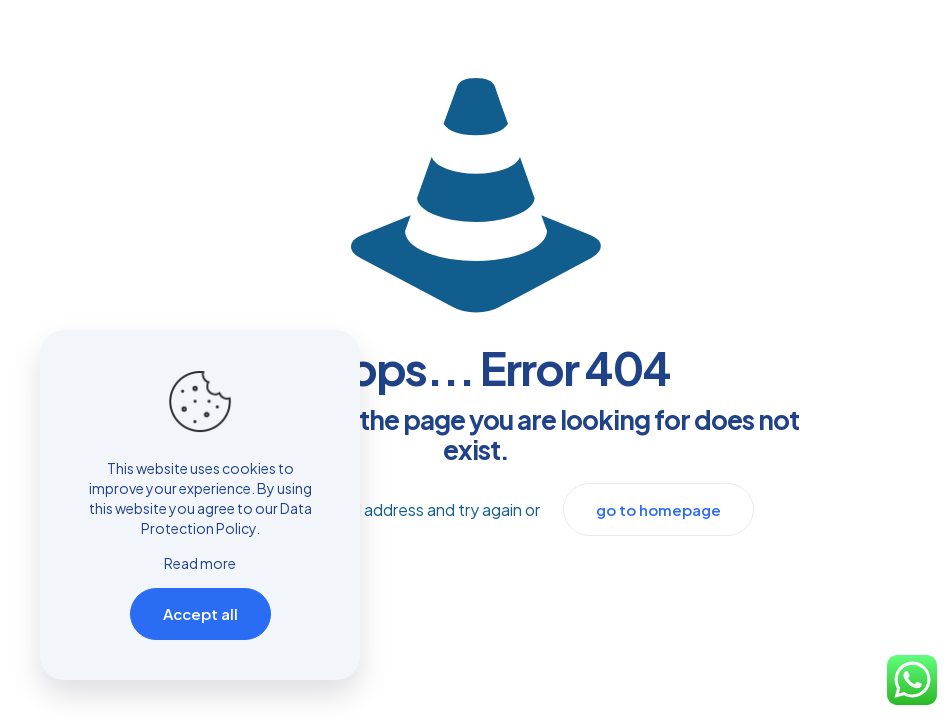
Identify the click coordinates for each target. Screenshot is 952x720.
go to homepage (658, 509)
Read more (200, 563)
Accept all (200, 613)
